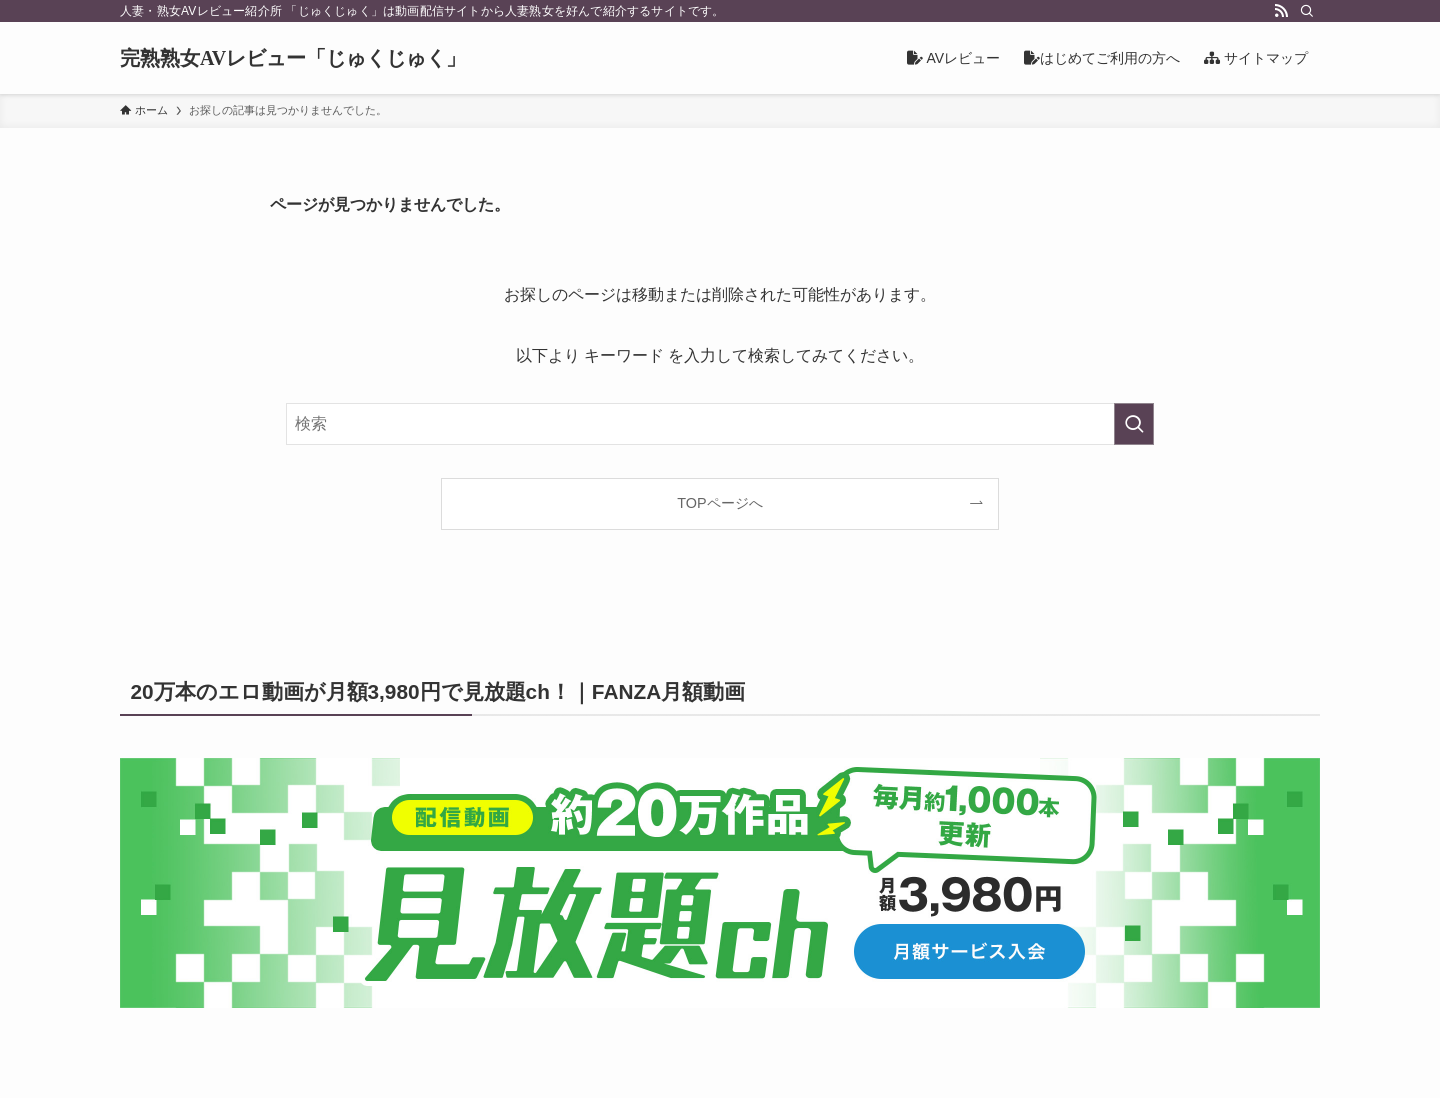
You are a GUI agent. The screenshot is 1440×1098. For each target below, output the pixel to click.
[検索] (1307, 11)
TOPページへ (719, 503)
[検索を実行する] (1134, 424)
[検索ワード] (720, 424)
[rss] (1281, 11)
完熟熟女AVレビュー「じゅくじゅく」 (293, 58)
